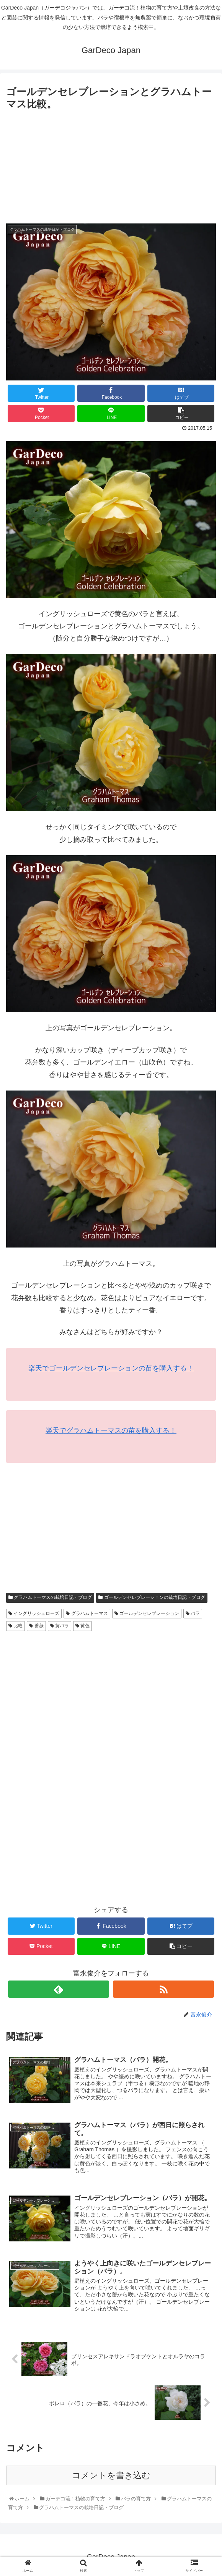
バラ (193, 1613)
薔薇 (36, 1625)
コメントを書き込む (111, 2475)
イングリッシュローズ (33, 1613)
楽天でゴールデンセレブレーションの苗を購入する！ (111, 1368)
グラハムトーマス (87, 1613)
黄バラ (59, 1625)
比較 (15, 1625)
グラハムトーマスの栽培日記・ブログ (50, 1597)
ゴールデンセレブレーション (146, 1613)
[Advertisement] (111, 170)
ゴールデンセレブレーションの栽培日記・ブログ (151, 1597)
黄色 (82, 1625)
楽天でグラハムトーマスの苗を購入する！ (111, 1430)
